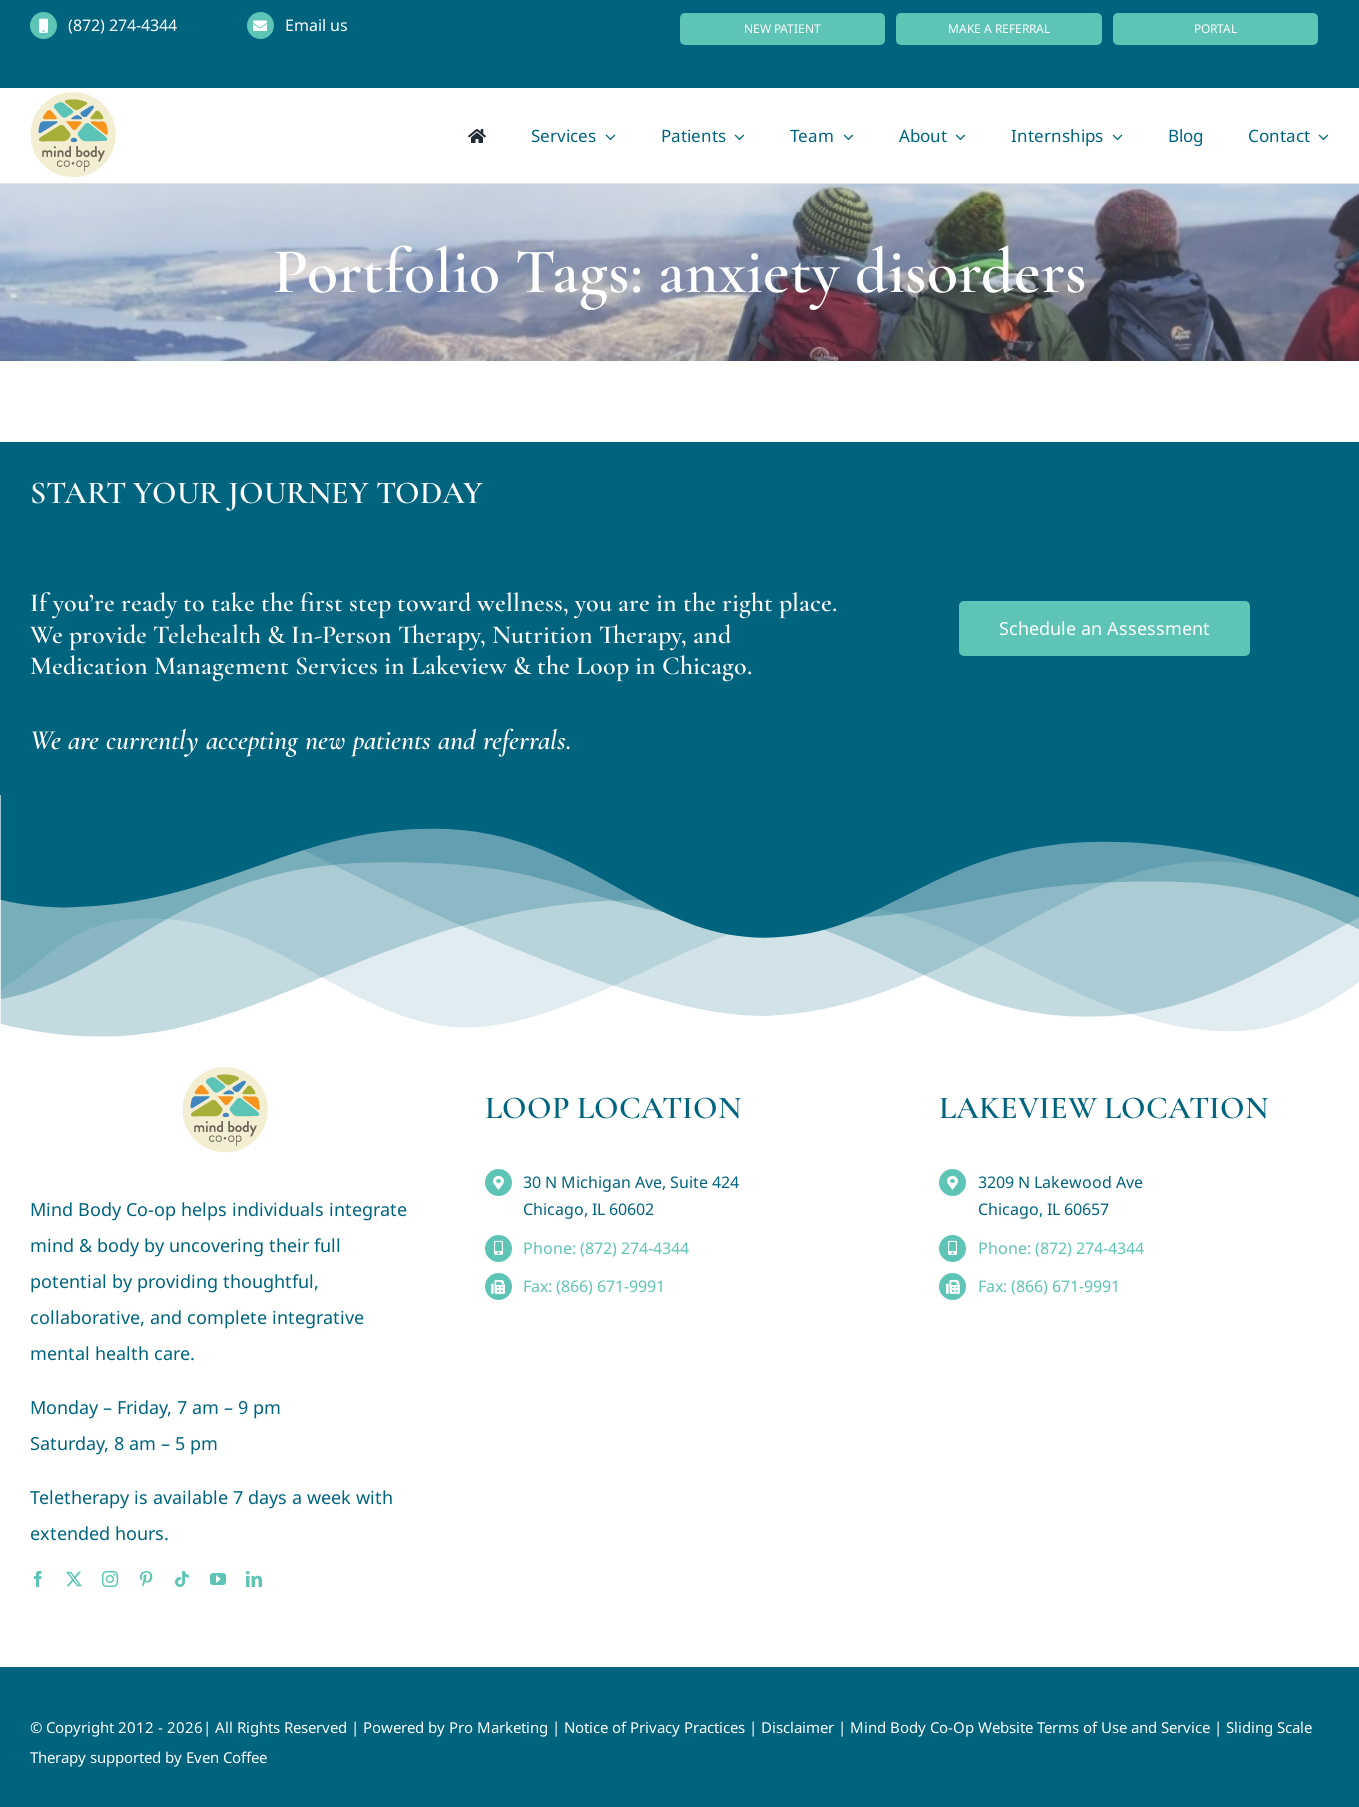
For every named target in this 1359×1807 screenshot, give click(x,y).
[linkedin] (254, 1579)
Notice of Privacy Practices (654, 1727)
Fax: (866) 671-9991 (594, 1286)
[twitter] (74, 1579)
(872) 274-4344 (122, 25)
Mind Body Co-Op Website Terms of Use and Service (1030, 1727)
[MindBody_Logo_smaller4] (225, 1076)
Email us (316, 25)
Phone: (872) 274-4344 (606, 1248)
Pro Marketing (498, 1727)
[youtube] (218, 1579)
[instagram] (110, 1579)
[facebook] (38, 1579)
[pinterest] (146, 1579)
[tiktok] (182, 1579)
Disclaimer (797, 1727)
